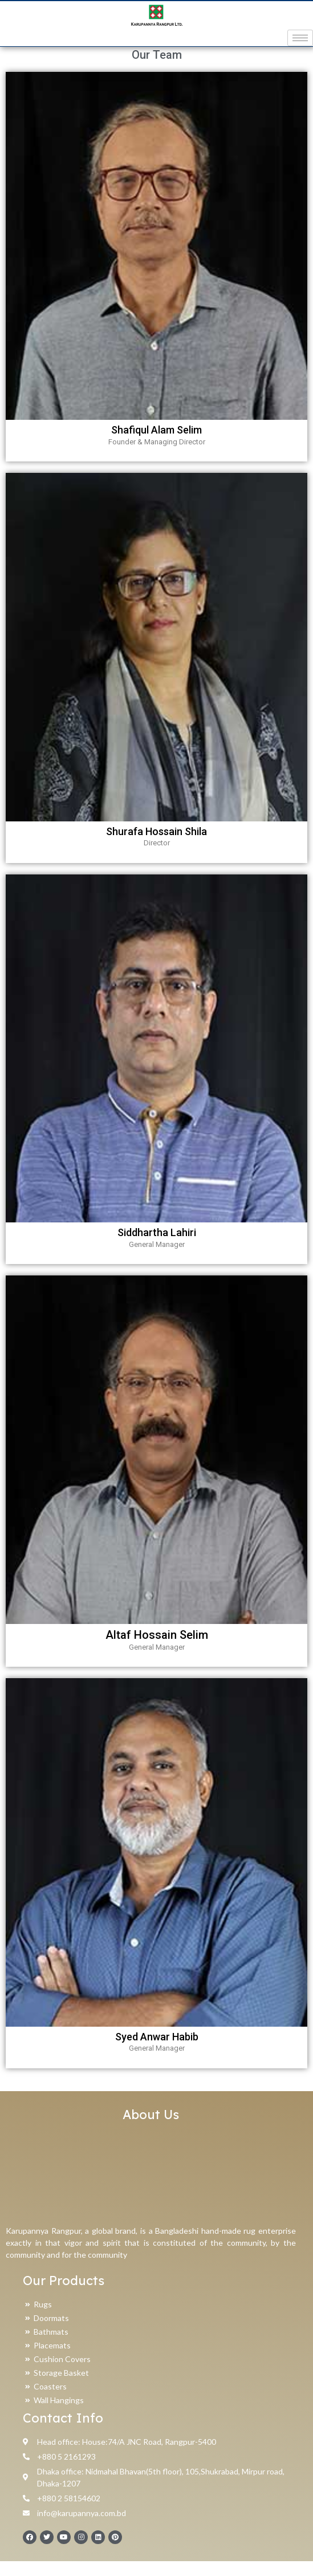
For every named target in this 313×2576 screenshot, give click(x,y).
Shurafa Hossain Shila (156, 846)
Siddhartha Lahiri (156, 1247)
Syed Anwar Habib (156, 2051)
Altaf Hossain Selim (156, 1649)
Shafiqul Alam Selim (156, 445)
